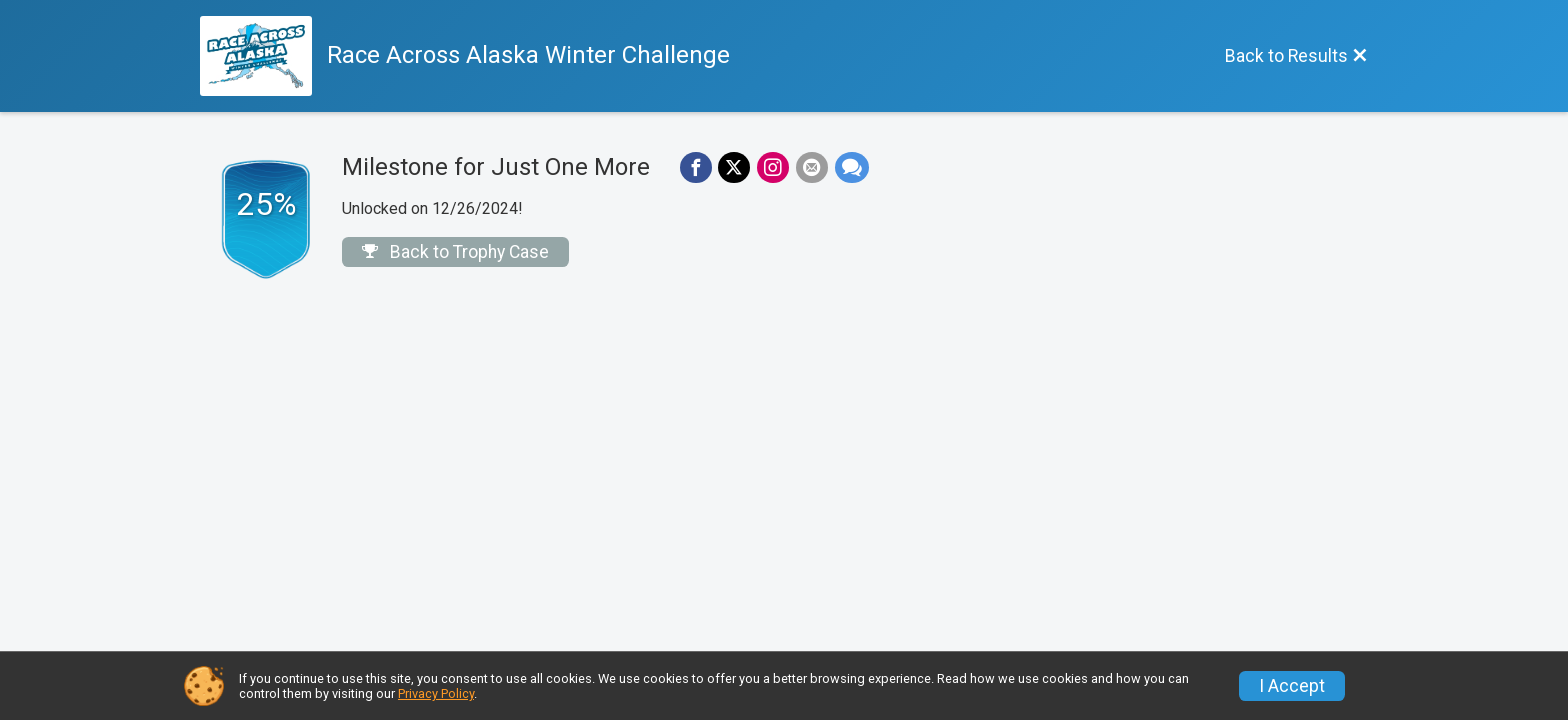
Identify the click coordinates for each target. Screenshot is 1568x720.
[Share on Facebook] (695, 168)
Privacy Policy (436, 693)
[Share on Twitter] (733, 168)
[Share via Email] (809, 168)
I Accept (1292, 686)
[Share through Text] (848, 168)
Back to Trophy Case (455, 252)
